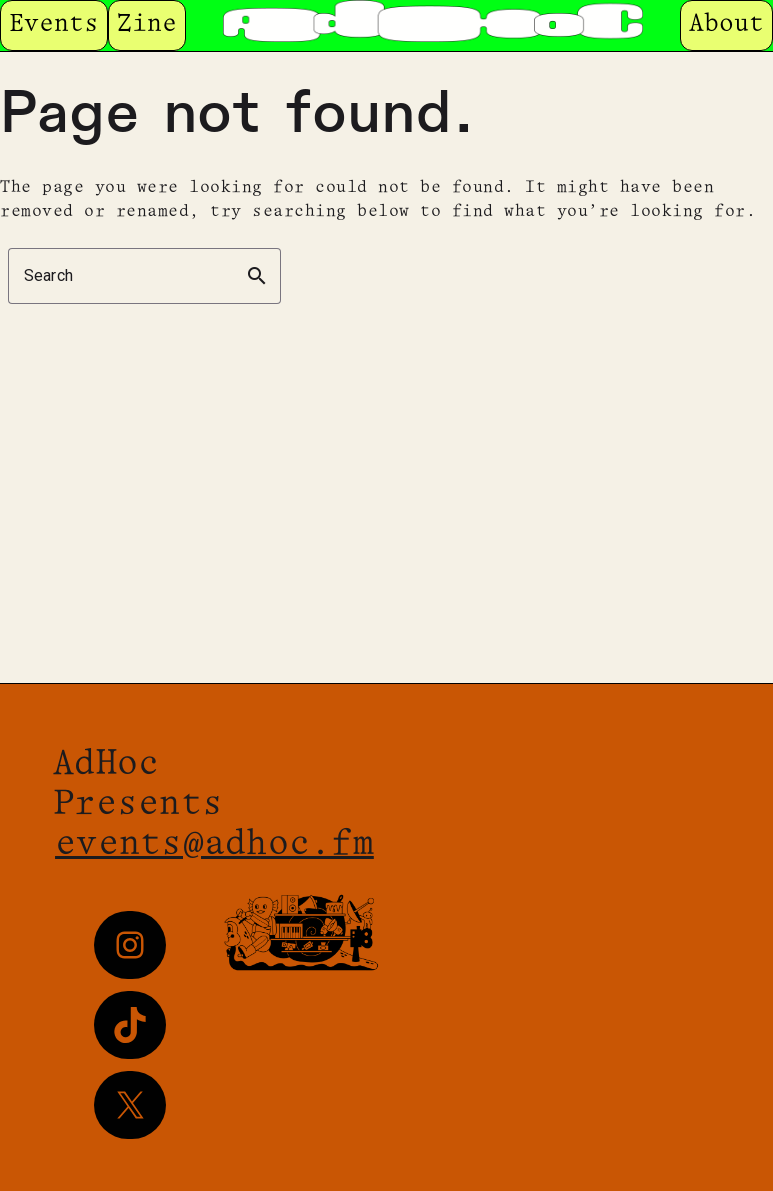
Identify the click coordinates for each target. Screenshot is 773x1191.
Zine (147, 24)
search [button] (257, 276)
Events (54, 24)
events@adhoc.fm (214, 845)
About (726, 24)
